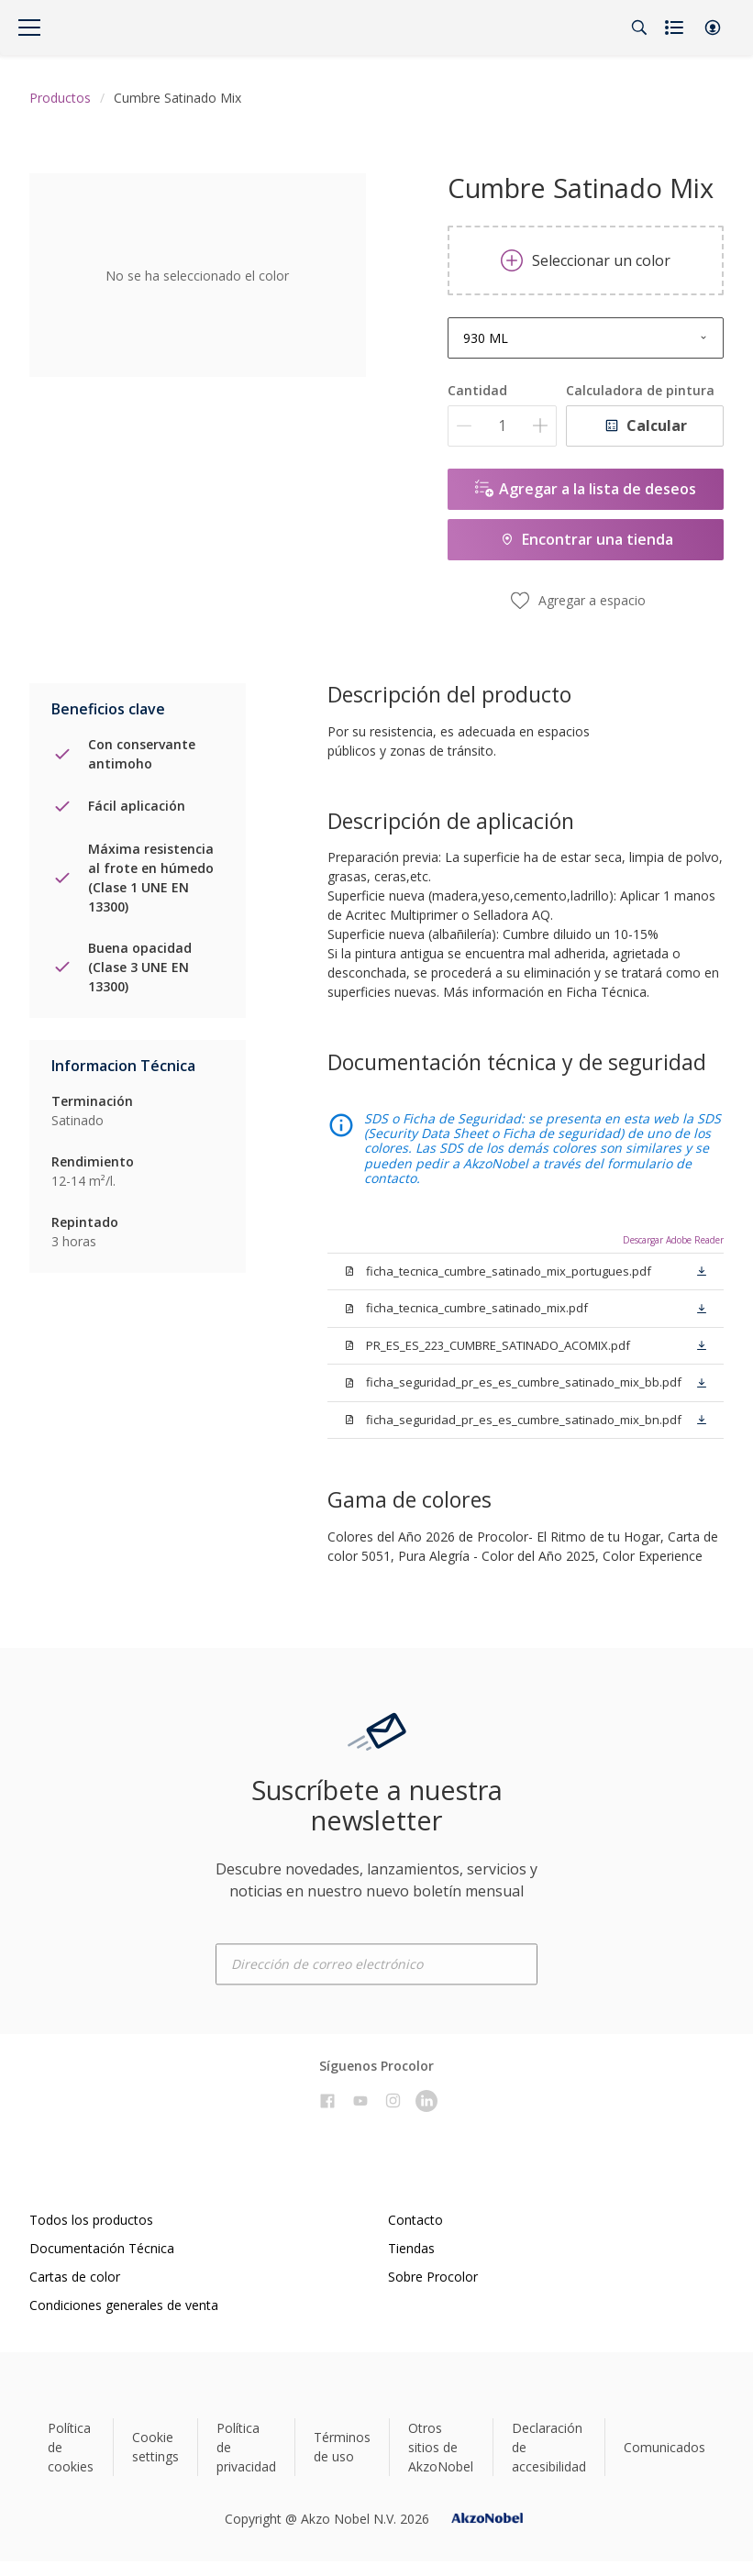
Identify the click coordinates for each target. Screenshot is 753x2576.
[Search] (639, 28)
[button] (713, 28)
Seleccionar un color (585, 260)
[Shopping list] (676, 28)
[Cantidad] (502, 426)
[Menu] (29, 27)
